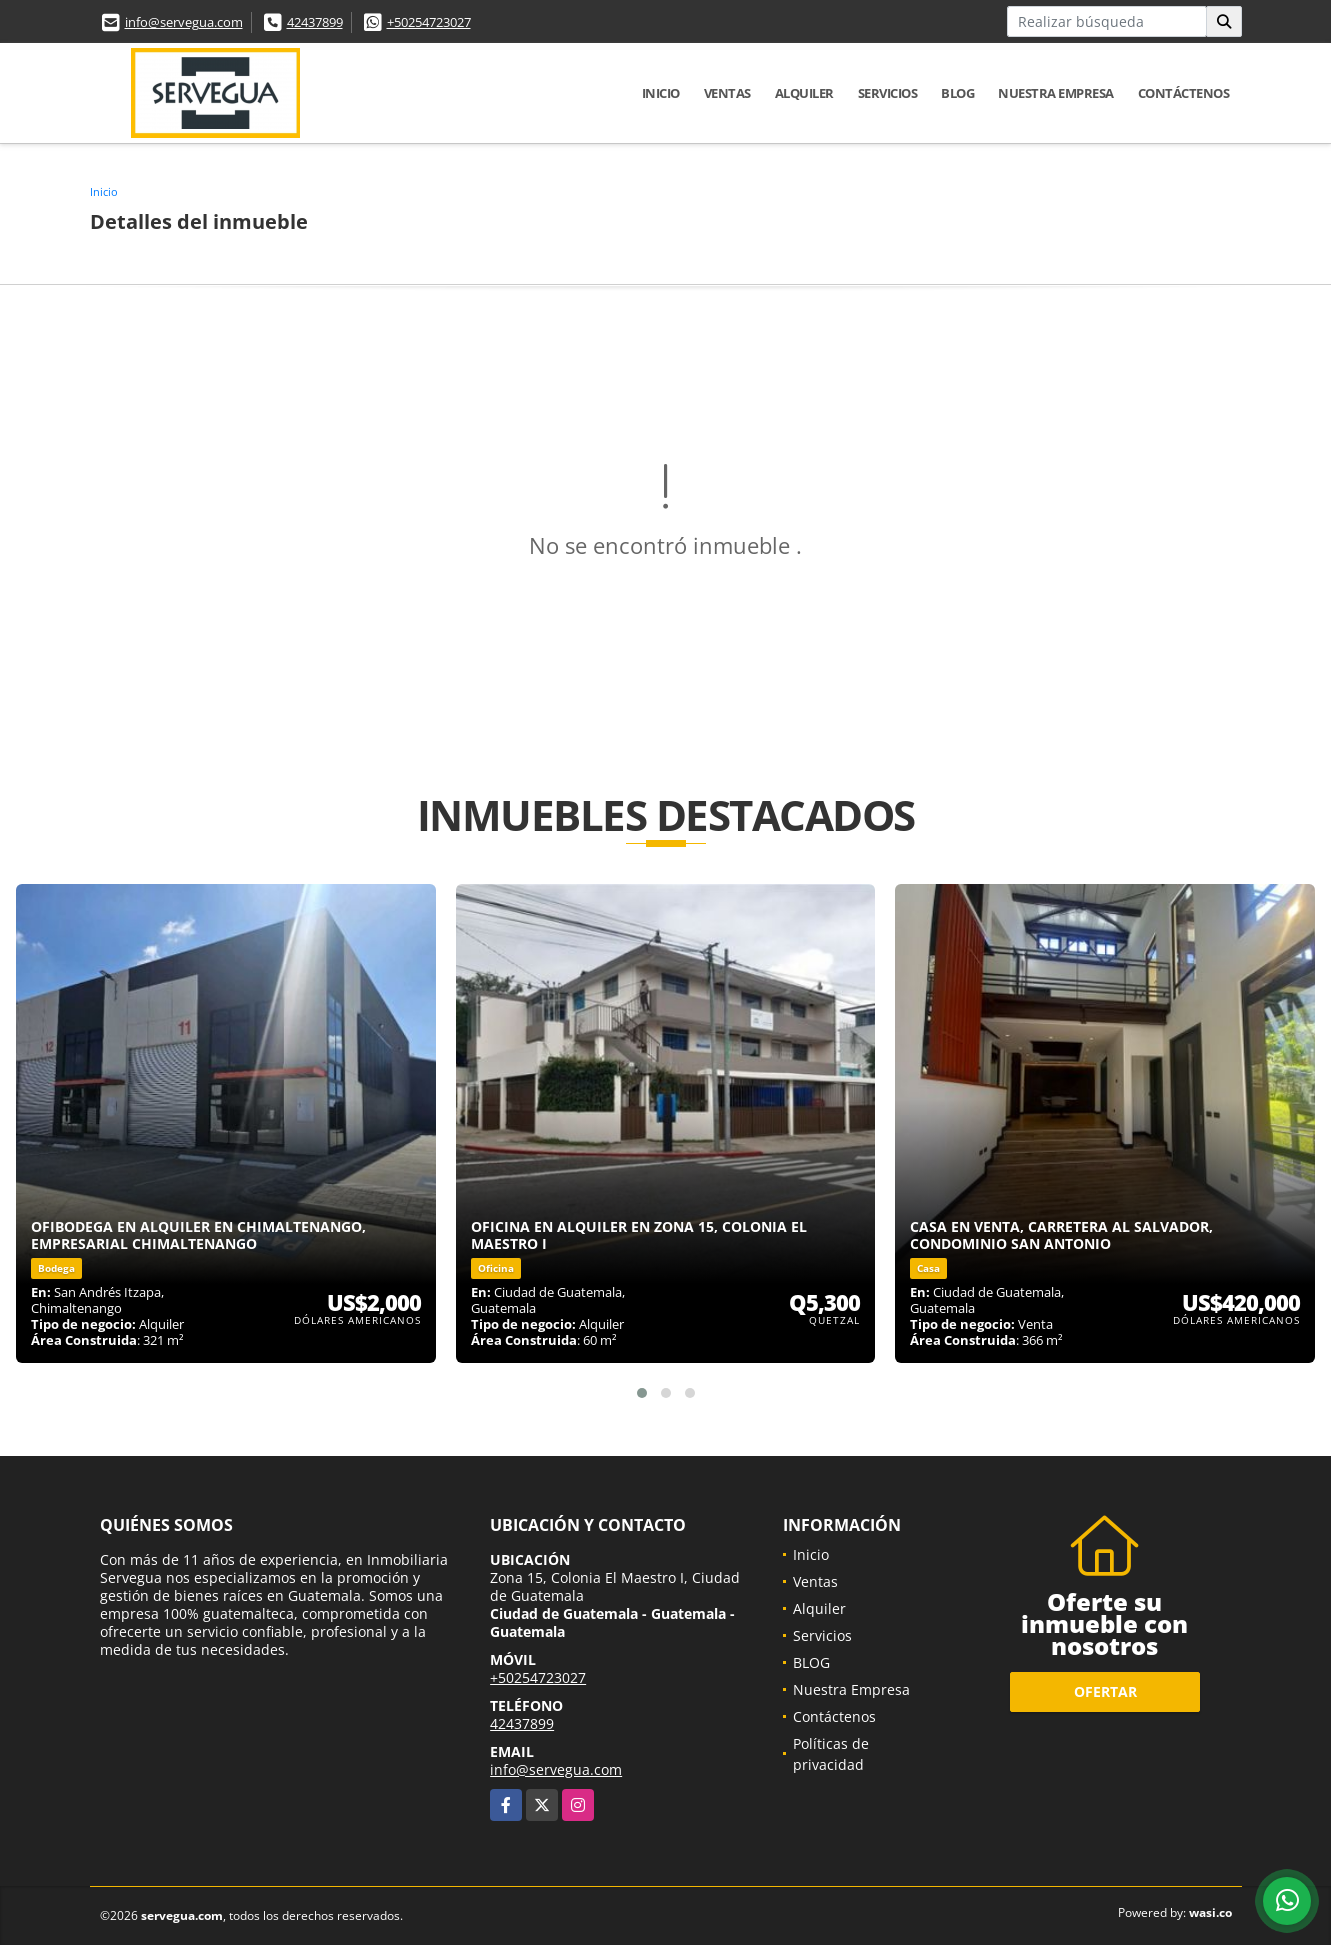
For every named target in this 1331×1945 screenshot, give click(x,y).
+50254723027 (429, 22)
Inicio (661, 93)
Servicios (888, 93)
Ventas (727, 93)
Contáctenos (1184, 93)
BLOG (957, 93)
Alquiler (804, 93)
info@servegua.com (184, 22)
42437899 (315, 22)
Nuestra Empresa (1056, 93)
